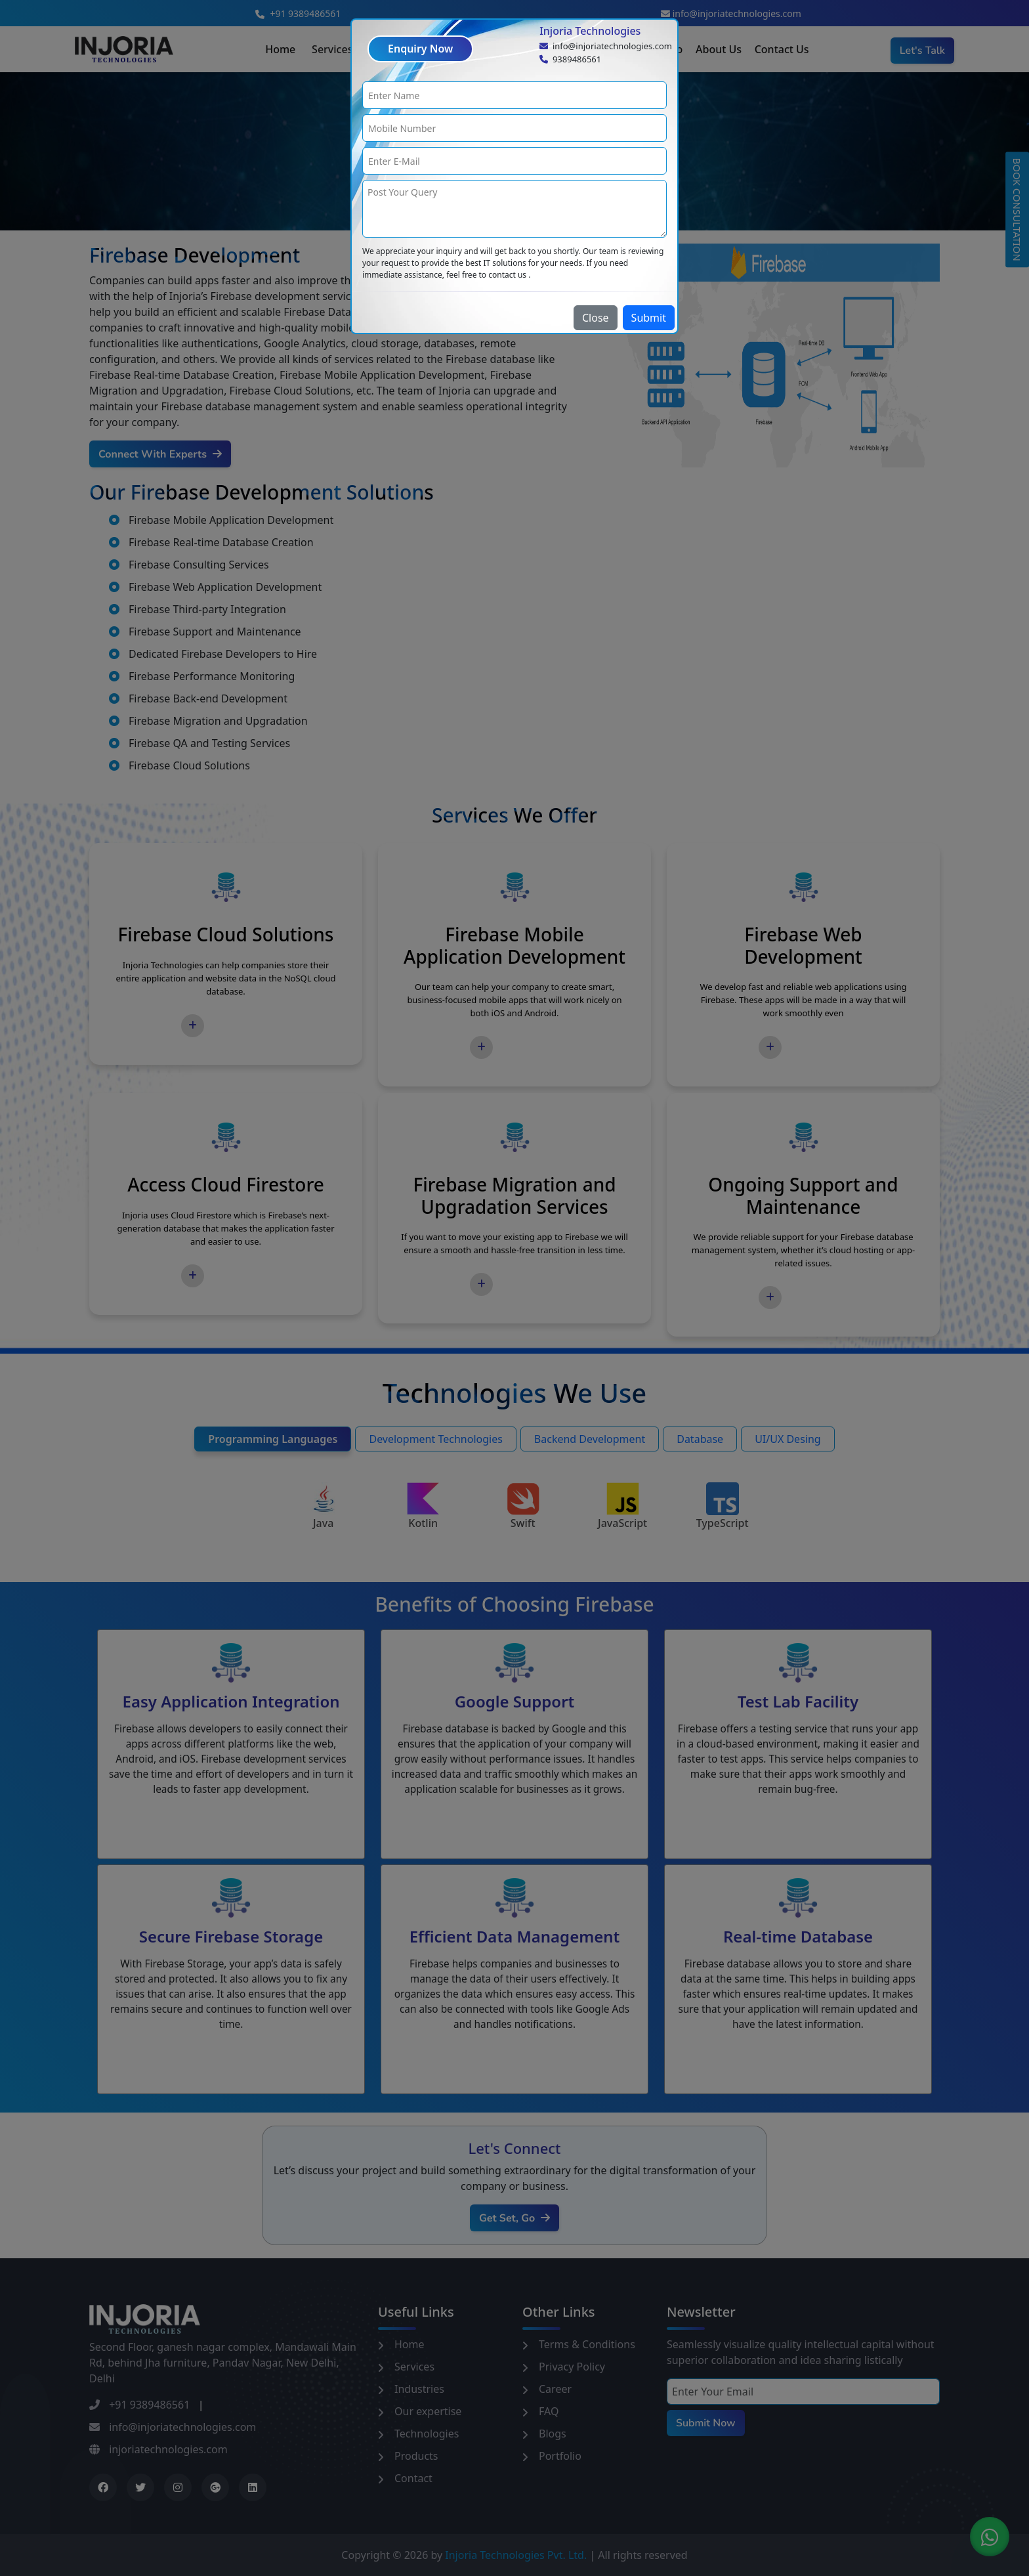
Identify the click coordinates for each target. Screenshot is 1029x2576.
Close (595, 318)
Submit (648, 318)
